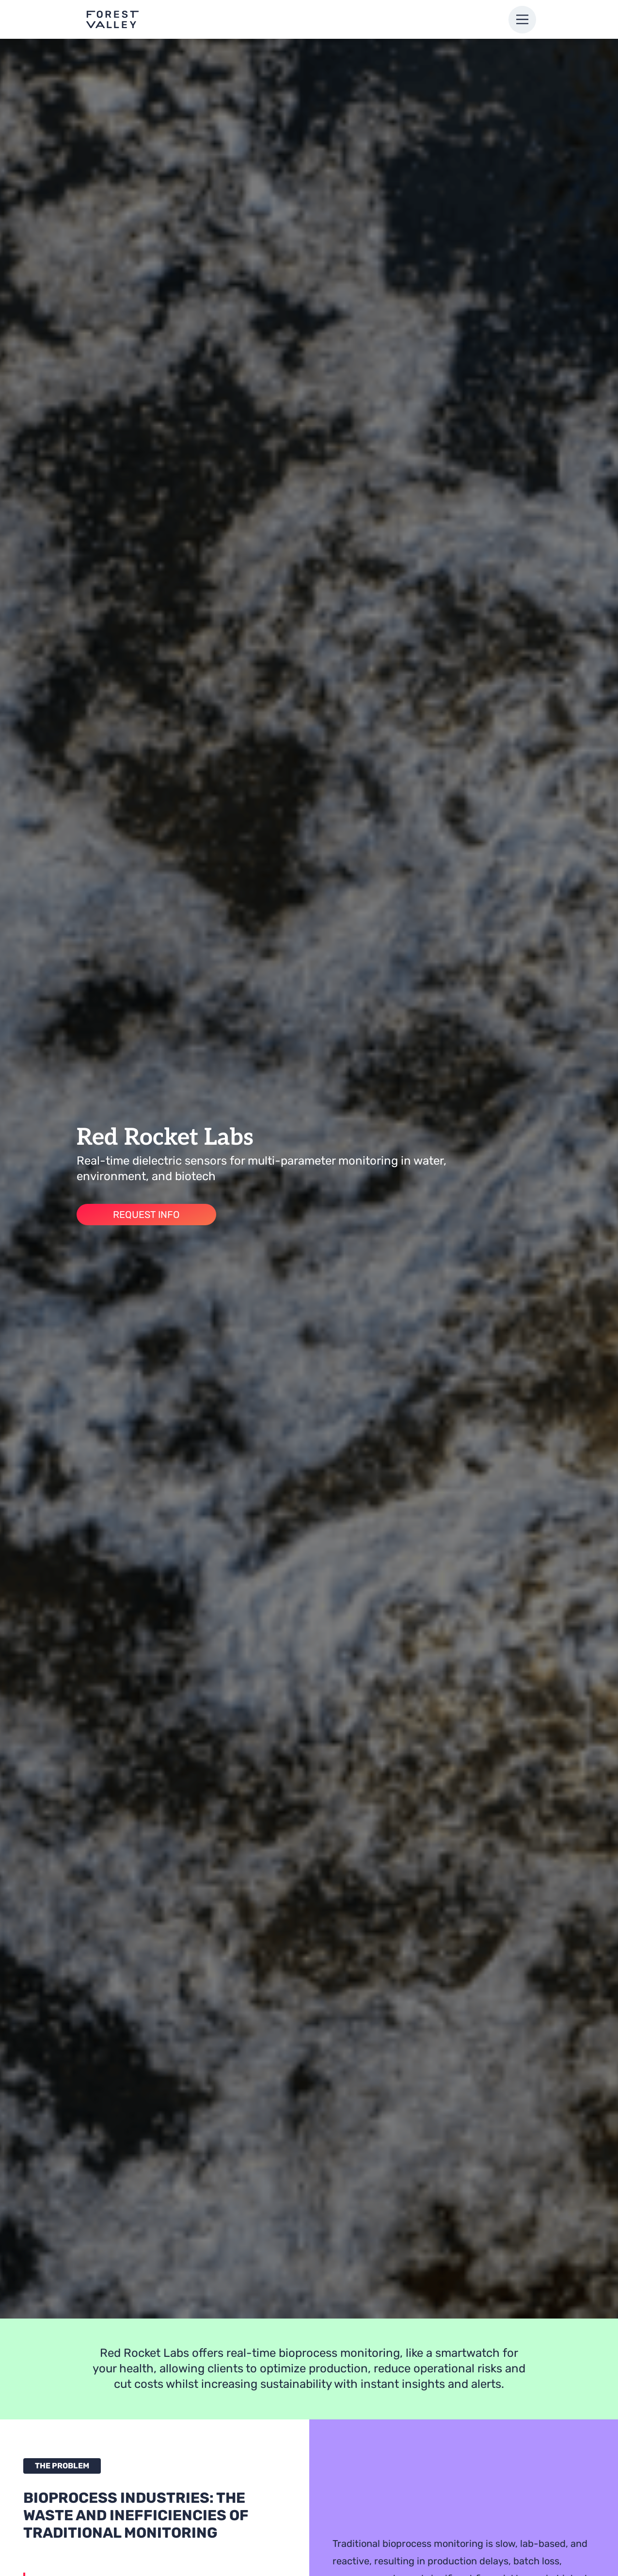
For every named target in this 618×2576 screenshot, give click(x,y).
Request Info (146, 1214)
